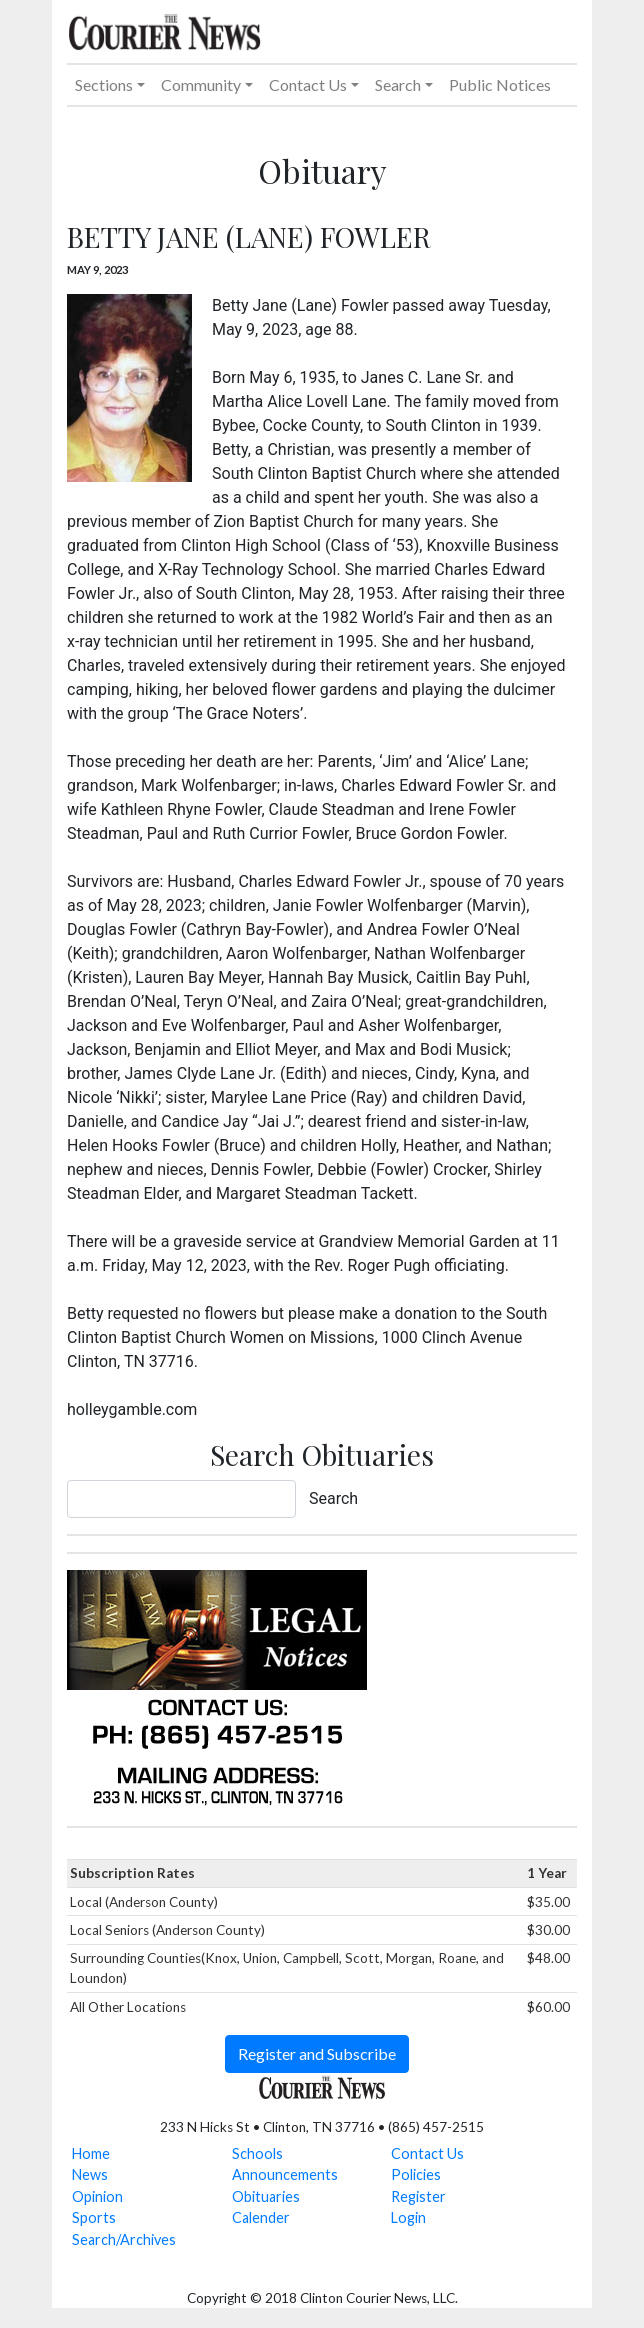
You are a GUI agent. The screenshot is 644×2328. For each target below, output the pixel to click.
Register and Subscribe (317, 2053)
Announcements (285, 2174)
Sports (94, 2217)
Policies (416, 2174)
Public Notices (500, 84)
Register (418, 2196)
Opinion (97, 2196)
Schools (257, 2153)
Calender (261, 2217)
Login (408, 2217)
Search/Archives (124, 2239)
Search (333, 1498)
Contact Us (427, 2153)
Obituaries (266, 2196)
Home (91, 2153)
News (90, 2174)
